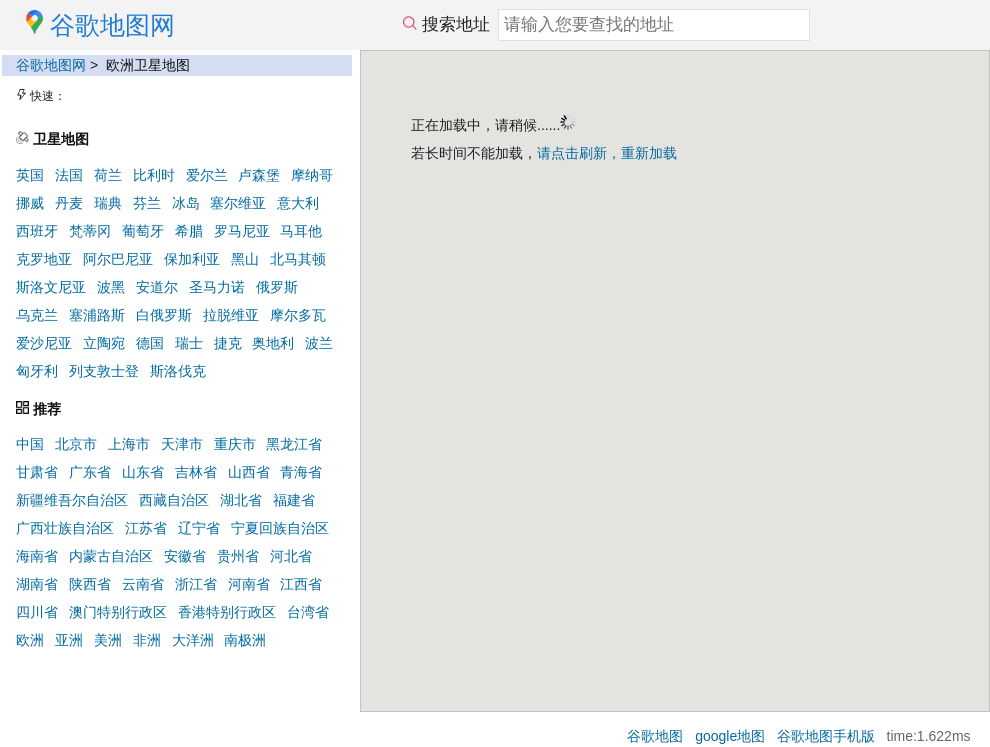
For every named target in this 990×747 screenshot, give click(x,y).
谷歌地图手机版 (826, 736)
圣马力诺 (217, 287)
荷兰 (108, 175)
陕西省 (90, 584)
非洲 (147, 640)
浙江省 (196, 584)
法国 (69, 175)
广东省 (90, 472)
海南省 (37, 556)
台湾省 (308, 612)
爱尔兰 (207, 175)
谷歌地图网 (51, 65)
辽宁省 (199, 528)
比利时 (154, 175)
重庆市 (235, 444)
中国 (30, 444)
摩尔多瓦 (298, 315)
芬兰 (147, 203)
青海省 (301, 472)
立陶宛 (104, 343)
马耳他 (301, 231)
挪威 (30, 203)
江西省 (301, 584)
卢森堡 (259, 175)
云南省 (143, 584)
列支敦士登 (104, 371)
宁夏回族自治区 (280, 528)
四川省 (37, 612)
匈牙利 (37, 371)
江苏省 (146, 528)
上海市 (129, 444)
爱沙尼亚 (44, 343)
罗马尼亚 (242, 231)
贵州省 (238, 556)
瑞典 (108, 203)
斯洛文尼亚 (51, 287)
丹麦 (69, 203)
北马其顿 (298, 259)
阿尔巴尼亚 (118, 259)
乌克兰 (37, 315)
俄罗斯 (277, 287)
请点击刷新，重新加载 (607, 153)
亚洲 (69, 640)
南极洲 (245, 640)
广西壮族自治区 (65, 528)
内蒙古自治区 (111, 556)
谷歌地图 (655, 736)
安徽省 (185, 556)
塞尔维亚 (238, 203)
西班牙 (37, 231)
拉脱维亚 (231, 315)
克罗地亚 (44, 259)
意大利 (298, 203)
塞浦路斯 (97, 315)
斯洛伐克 (178, 371)
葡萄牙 (143, 231)
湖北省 (241, 500)
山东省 (143, 472)
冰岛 (186, 203)
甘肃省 (37, 472)
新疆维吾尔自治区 (72, 500)
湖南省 (37, 584)
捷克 (228, 343)
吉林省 (196, 472)
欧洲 (30, 640)
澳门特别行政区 (118, 612)
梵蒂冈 (90, 231)
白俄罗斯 (164, 315)
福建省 (294, 500)
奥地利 (273, 343)
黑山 (245, 259)
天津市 (182, 444)
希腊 (189, 231)
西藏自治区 (174, 500)
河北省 (291, 556)
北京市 (76, 444)
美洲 (108, 640)
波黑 (111, 287)
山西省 (249, 472)
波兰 (319, 343)
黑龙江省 (294, 444)
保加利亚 (192, 259)
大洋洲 (193, 640)
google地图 (730, 736)
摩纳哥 (312, 175)
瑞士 (189, 343)
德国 (150, 343)
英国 (30, 175)
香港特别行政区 (227, 612)
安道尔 (157, 287)
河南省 (249, 584)
